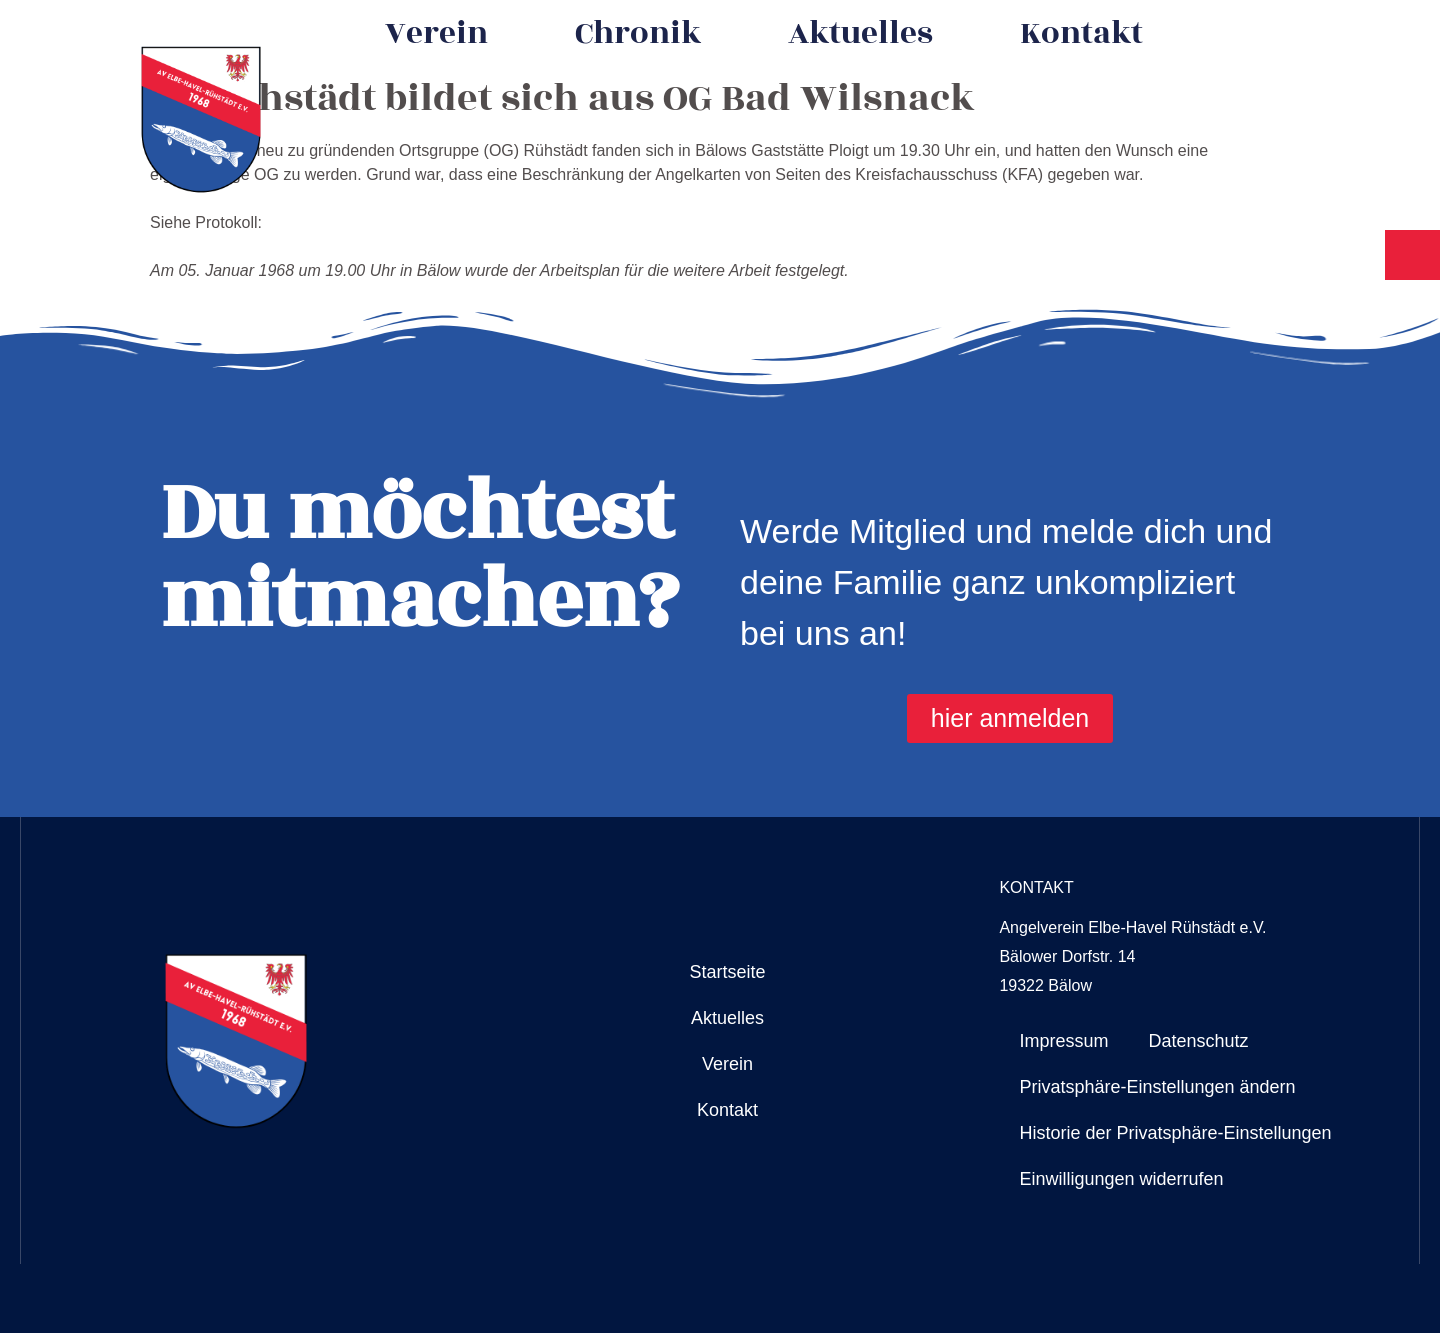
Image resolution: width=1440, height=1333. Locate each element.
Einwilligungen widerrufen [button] (1121, 1179)
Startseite (727, 972)
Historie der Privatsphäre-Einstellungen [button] (1175, 1133)
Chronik (638, 34)
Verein (436, 34)
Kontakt (1081, 34)
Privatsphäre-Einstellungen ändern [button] (1157, 1087)
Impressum (1063, 1041)
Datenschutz (1198, 1041)
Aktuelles (860, 34)
